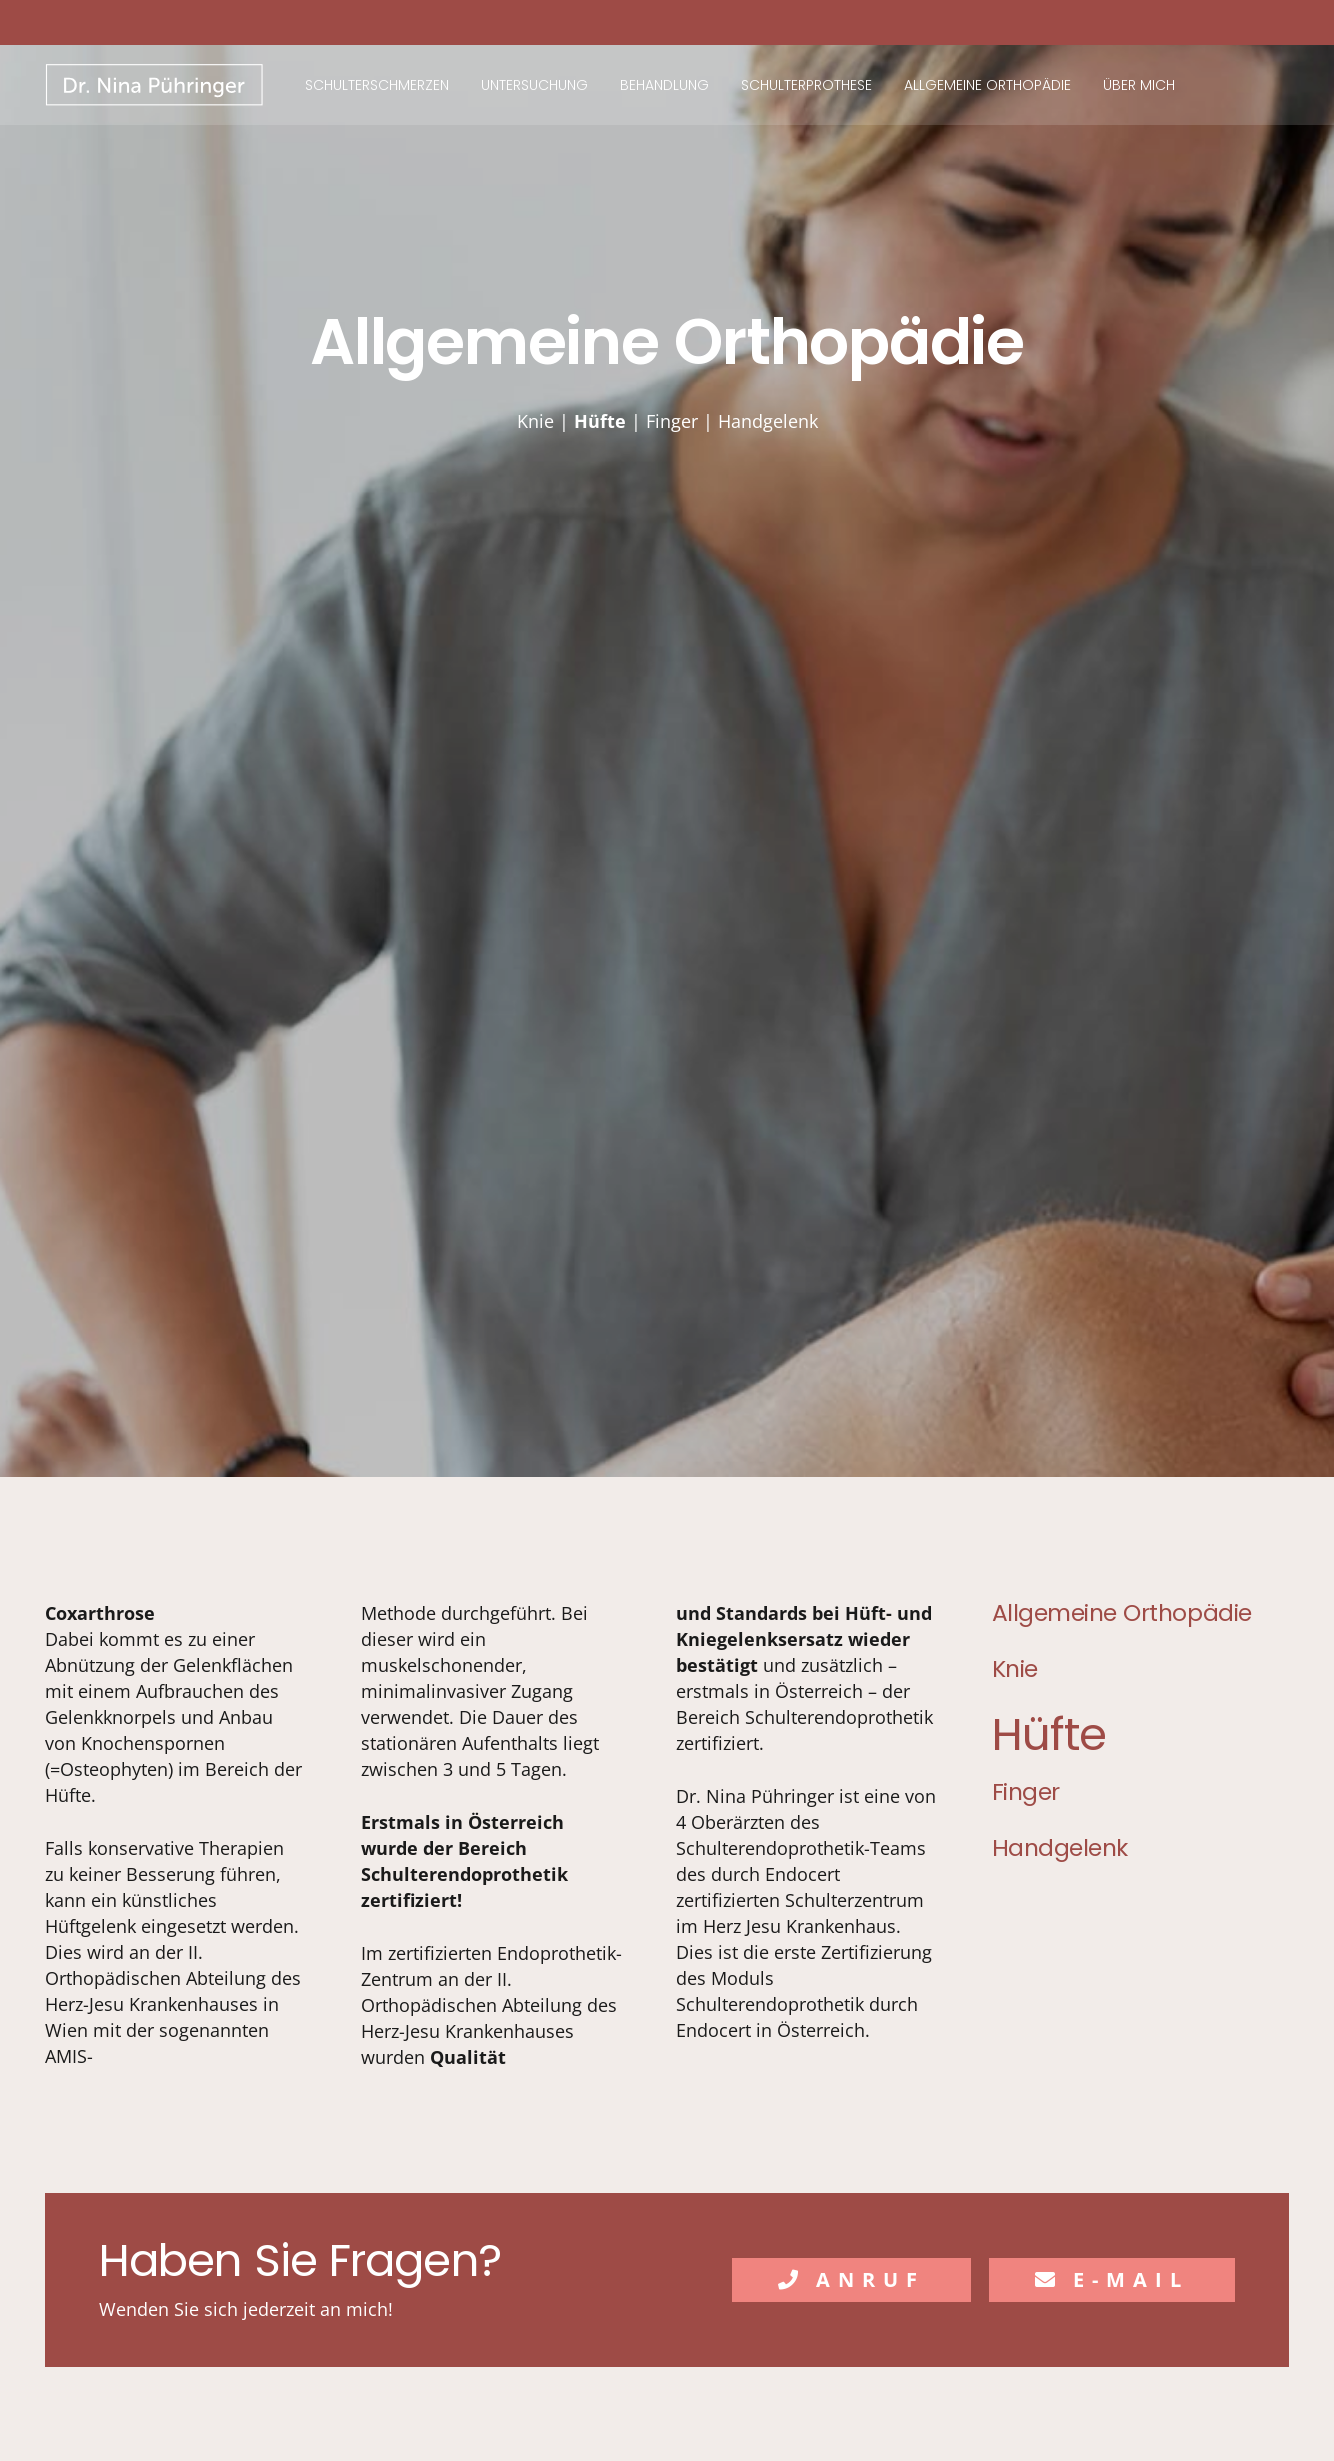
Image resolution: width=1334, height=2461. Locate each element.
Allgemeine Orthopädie (1122, 1612)
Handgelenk (768, 421)
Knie (535, 421)
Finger (672, 421)
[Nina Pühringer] (155, 85)
